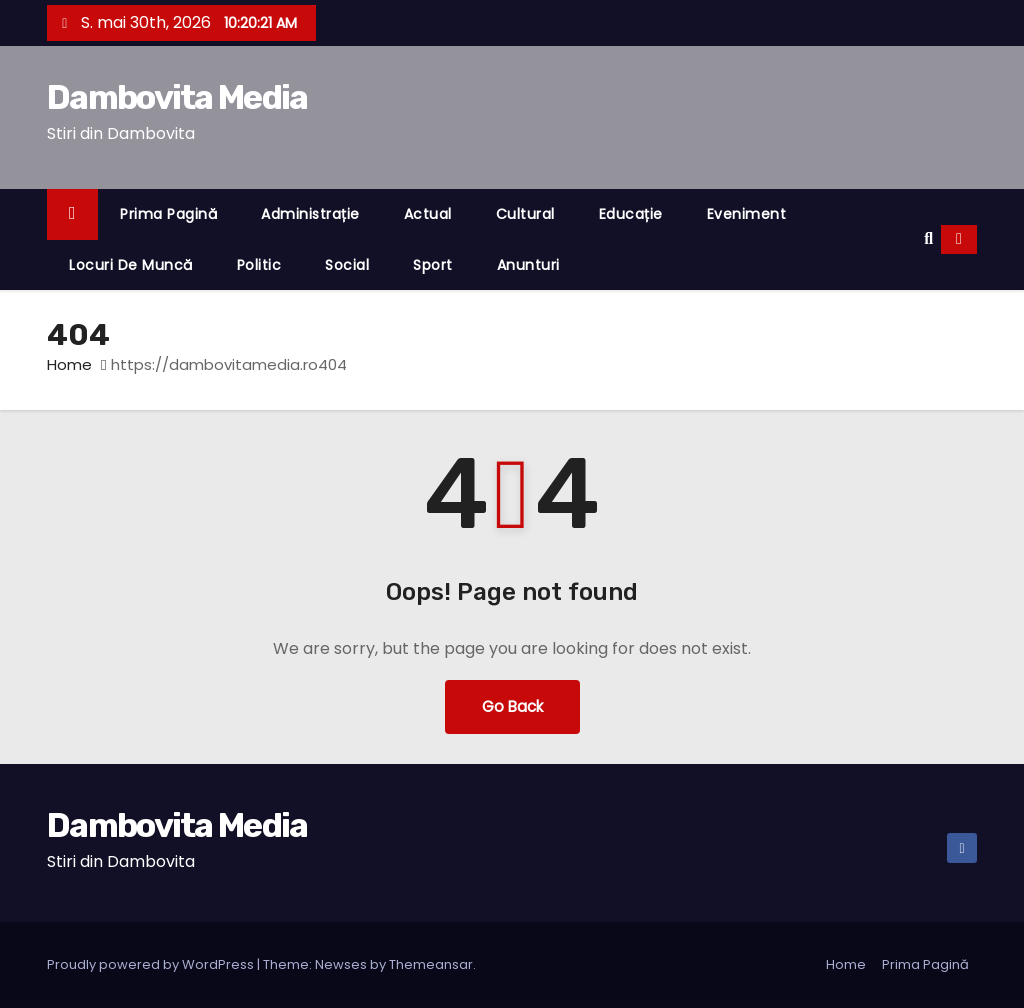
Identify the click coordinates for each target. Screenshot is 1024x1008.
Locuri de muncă (131, 265)
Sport (433, 265)
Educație (631, 214)
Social (347, 265)
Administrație (310, 214)
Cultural (525, 214)
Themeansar (431, 964)
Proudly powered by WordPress (152, 964)
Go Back (512, 706)
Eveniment (747, 214)
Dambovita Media (177, 97)
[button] (928, 238)
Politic (259, 265)
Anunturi (528, 265)
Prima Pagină (168, 214)
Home (69, 364)
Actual (428, 214)
